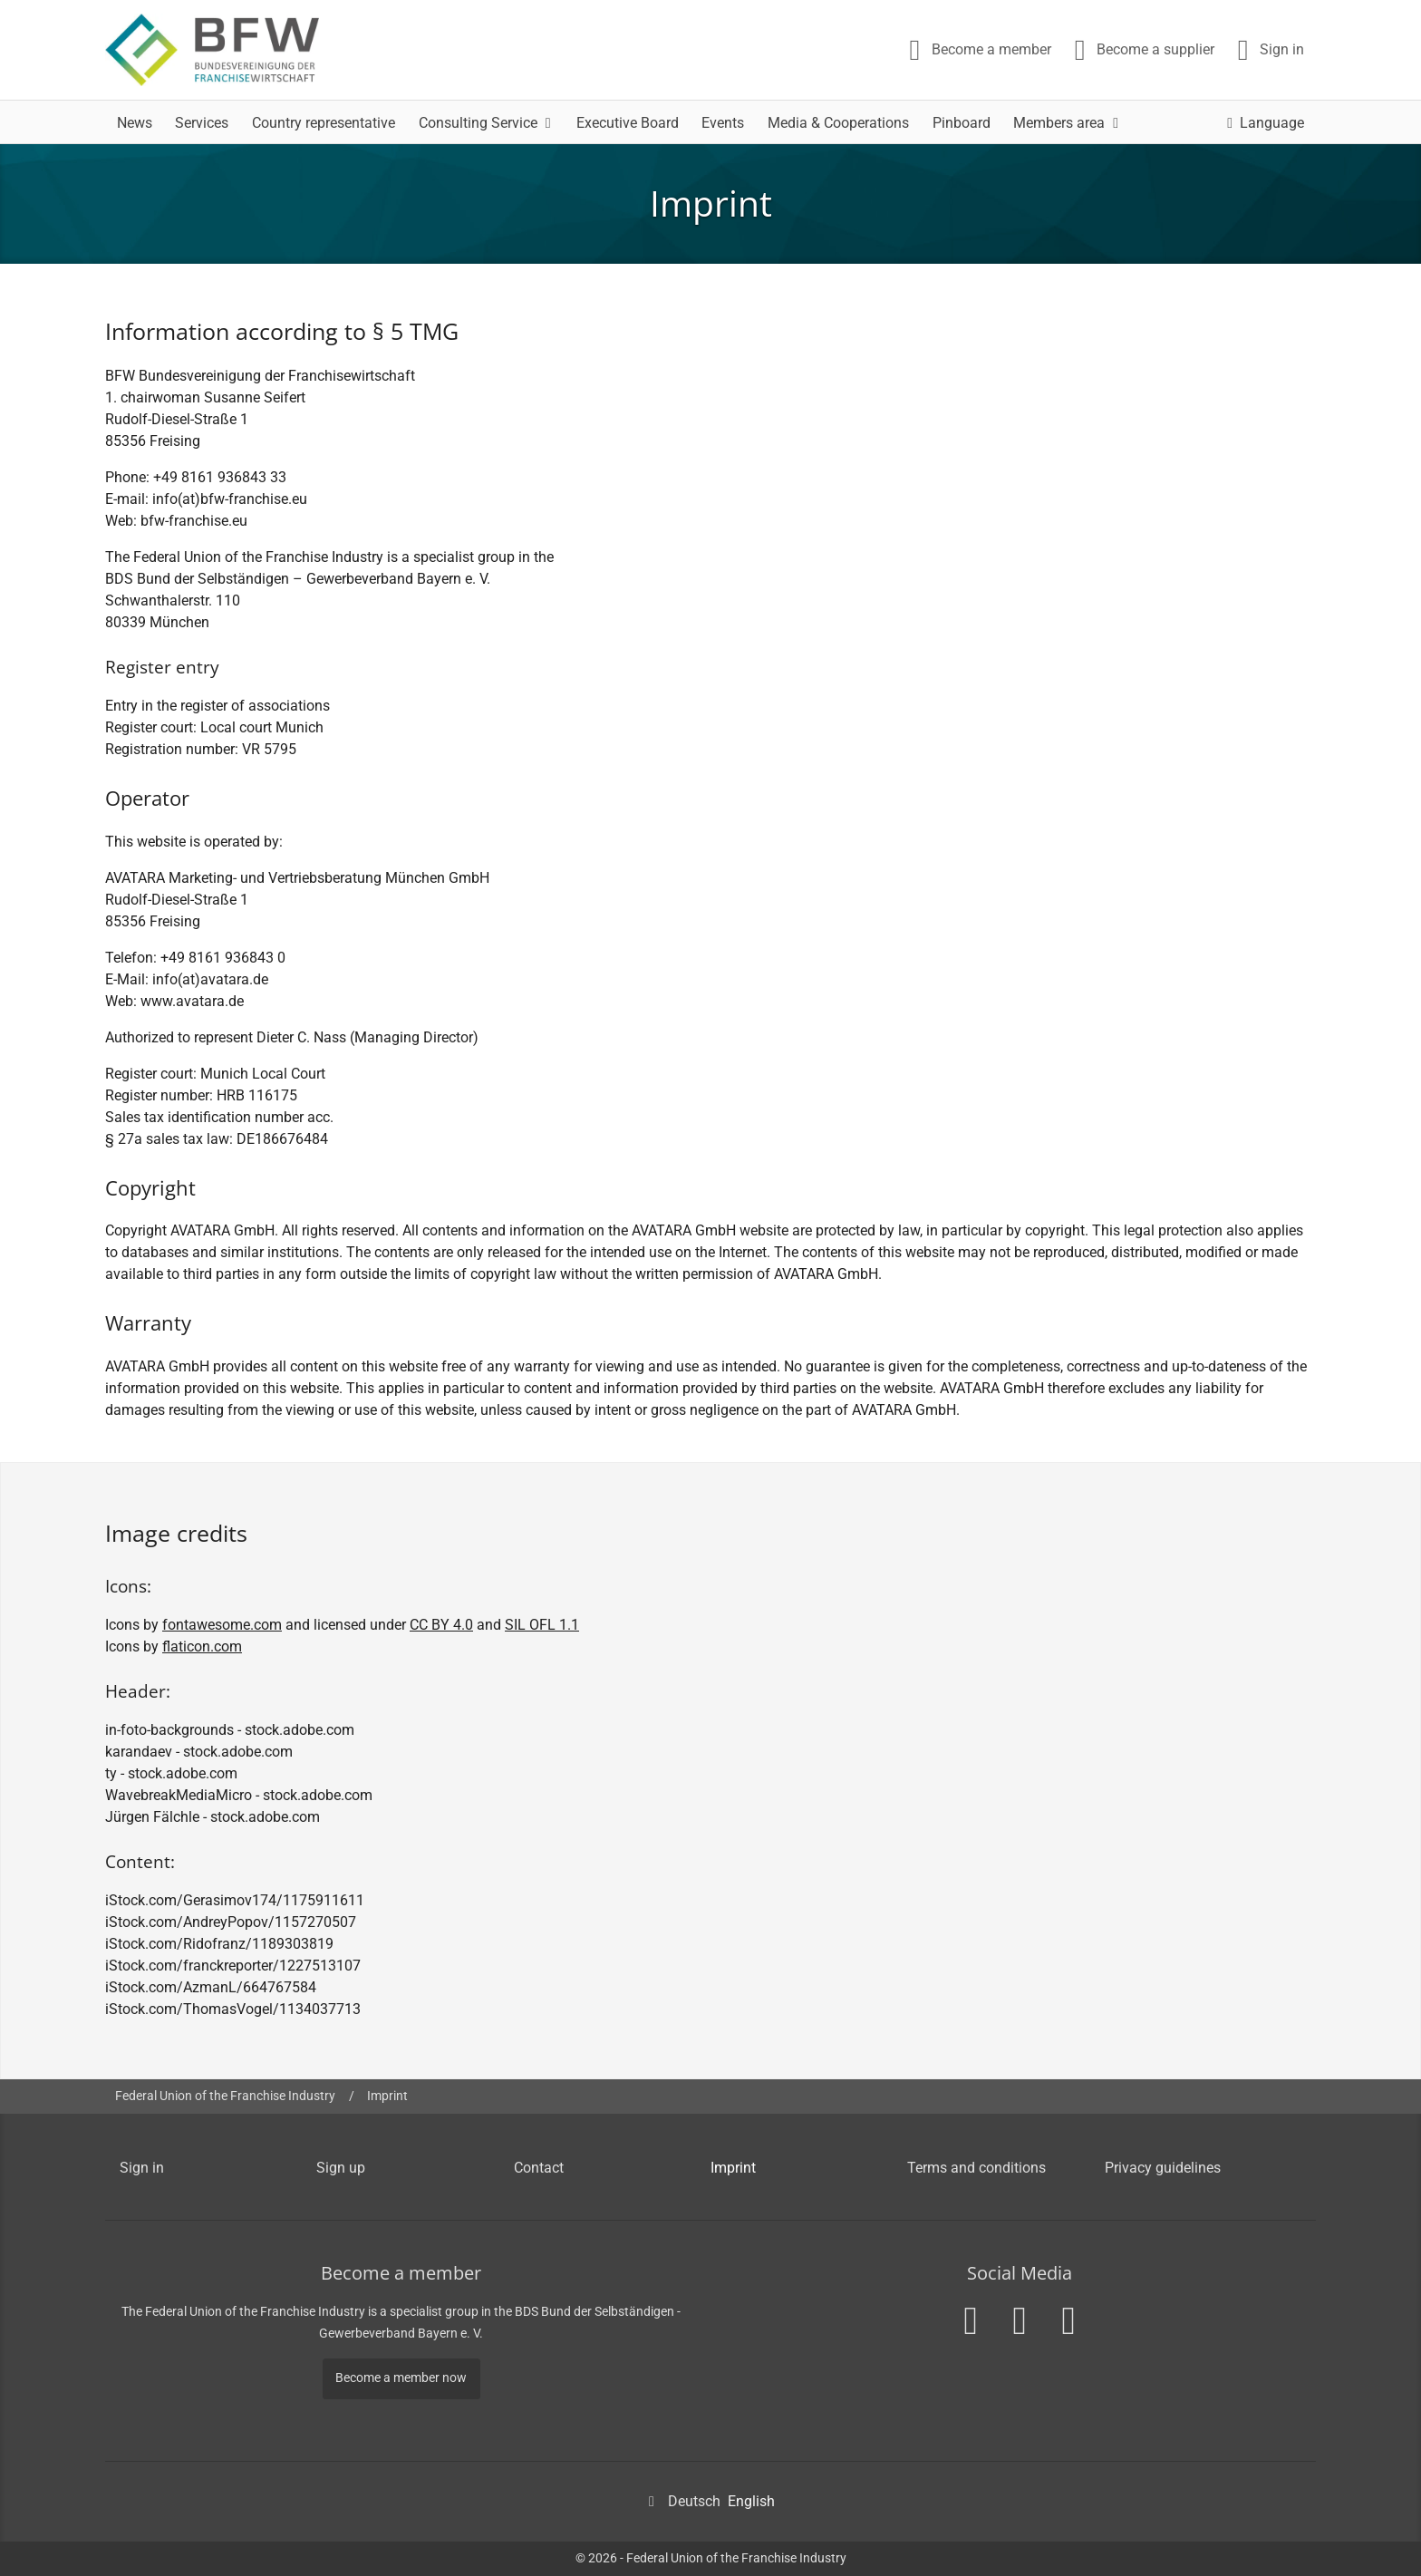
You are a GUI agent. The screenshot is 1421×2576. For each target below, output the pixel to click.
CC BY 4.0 (441, 1624)
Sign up (340, 2167)
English (751, 2501)
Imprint (387, 2096)
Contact (539, 2167)
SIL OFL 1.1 (542, 1624)
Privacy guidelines (1163, 2167)
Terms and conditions (976, 2167)
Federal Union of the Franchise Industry (225, 2096)
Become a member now (401, 2378)
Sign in (142, 2167)
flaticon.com (202, 1646)
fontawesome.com (222, 1624)
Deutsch (694, 2501)
